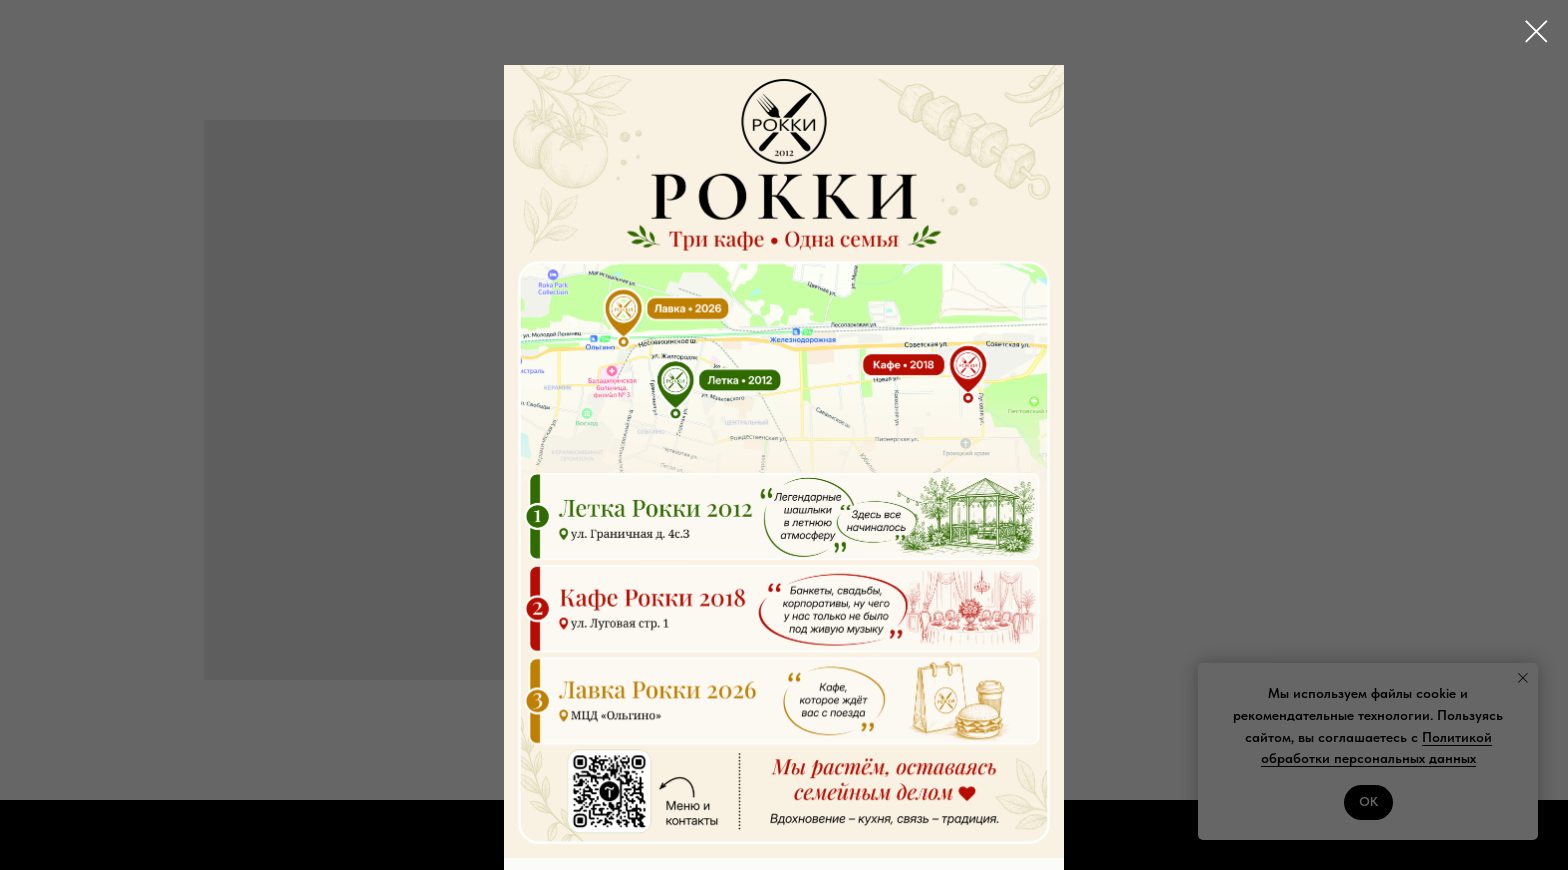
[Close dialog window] (1536, 31)
